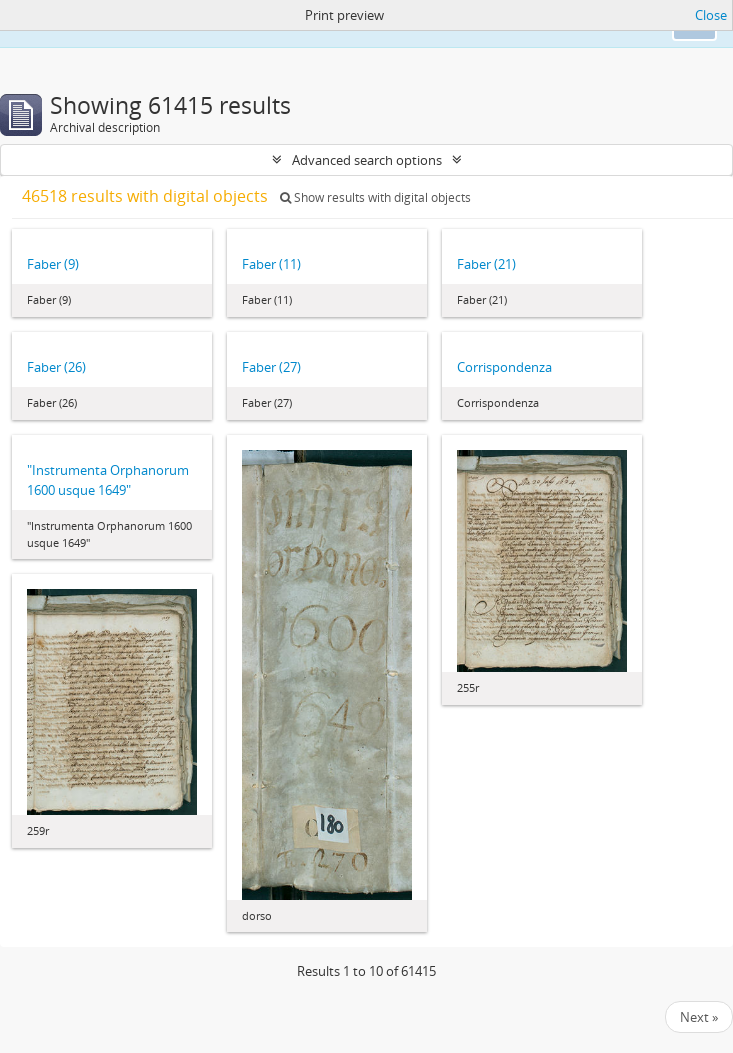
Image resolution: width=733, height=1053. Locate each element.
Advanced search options (367, 160)
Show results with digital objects (375, 197)
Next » (699, 1017)
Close (711, 15)
